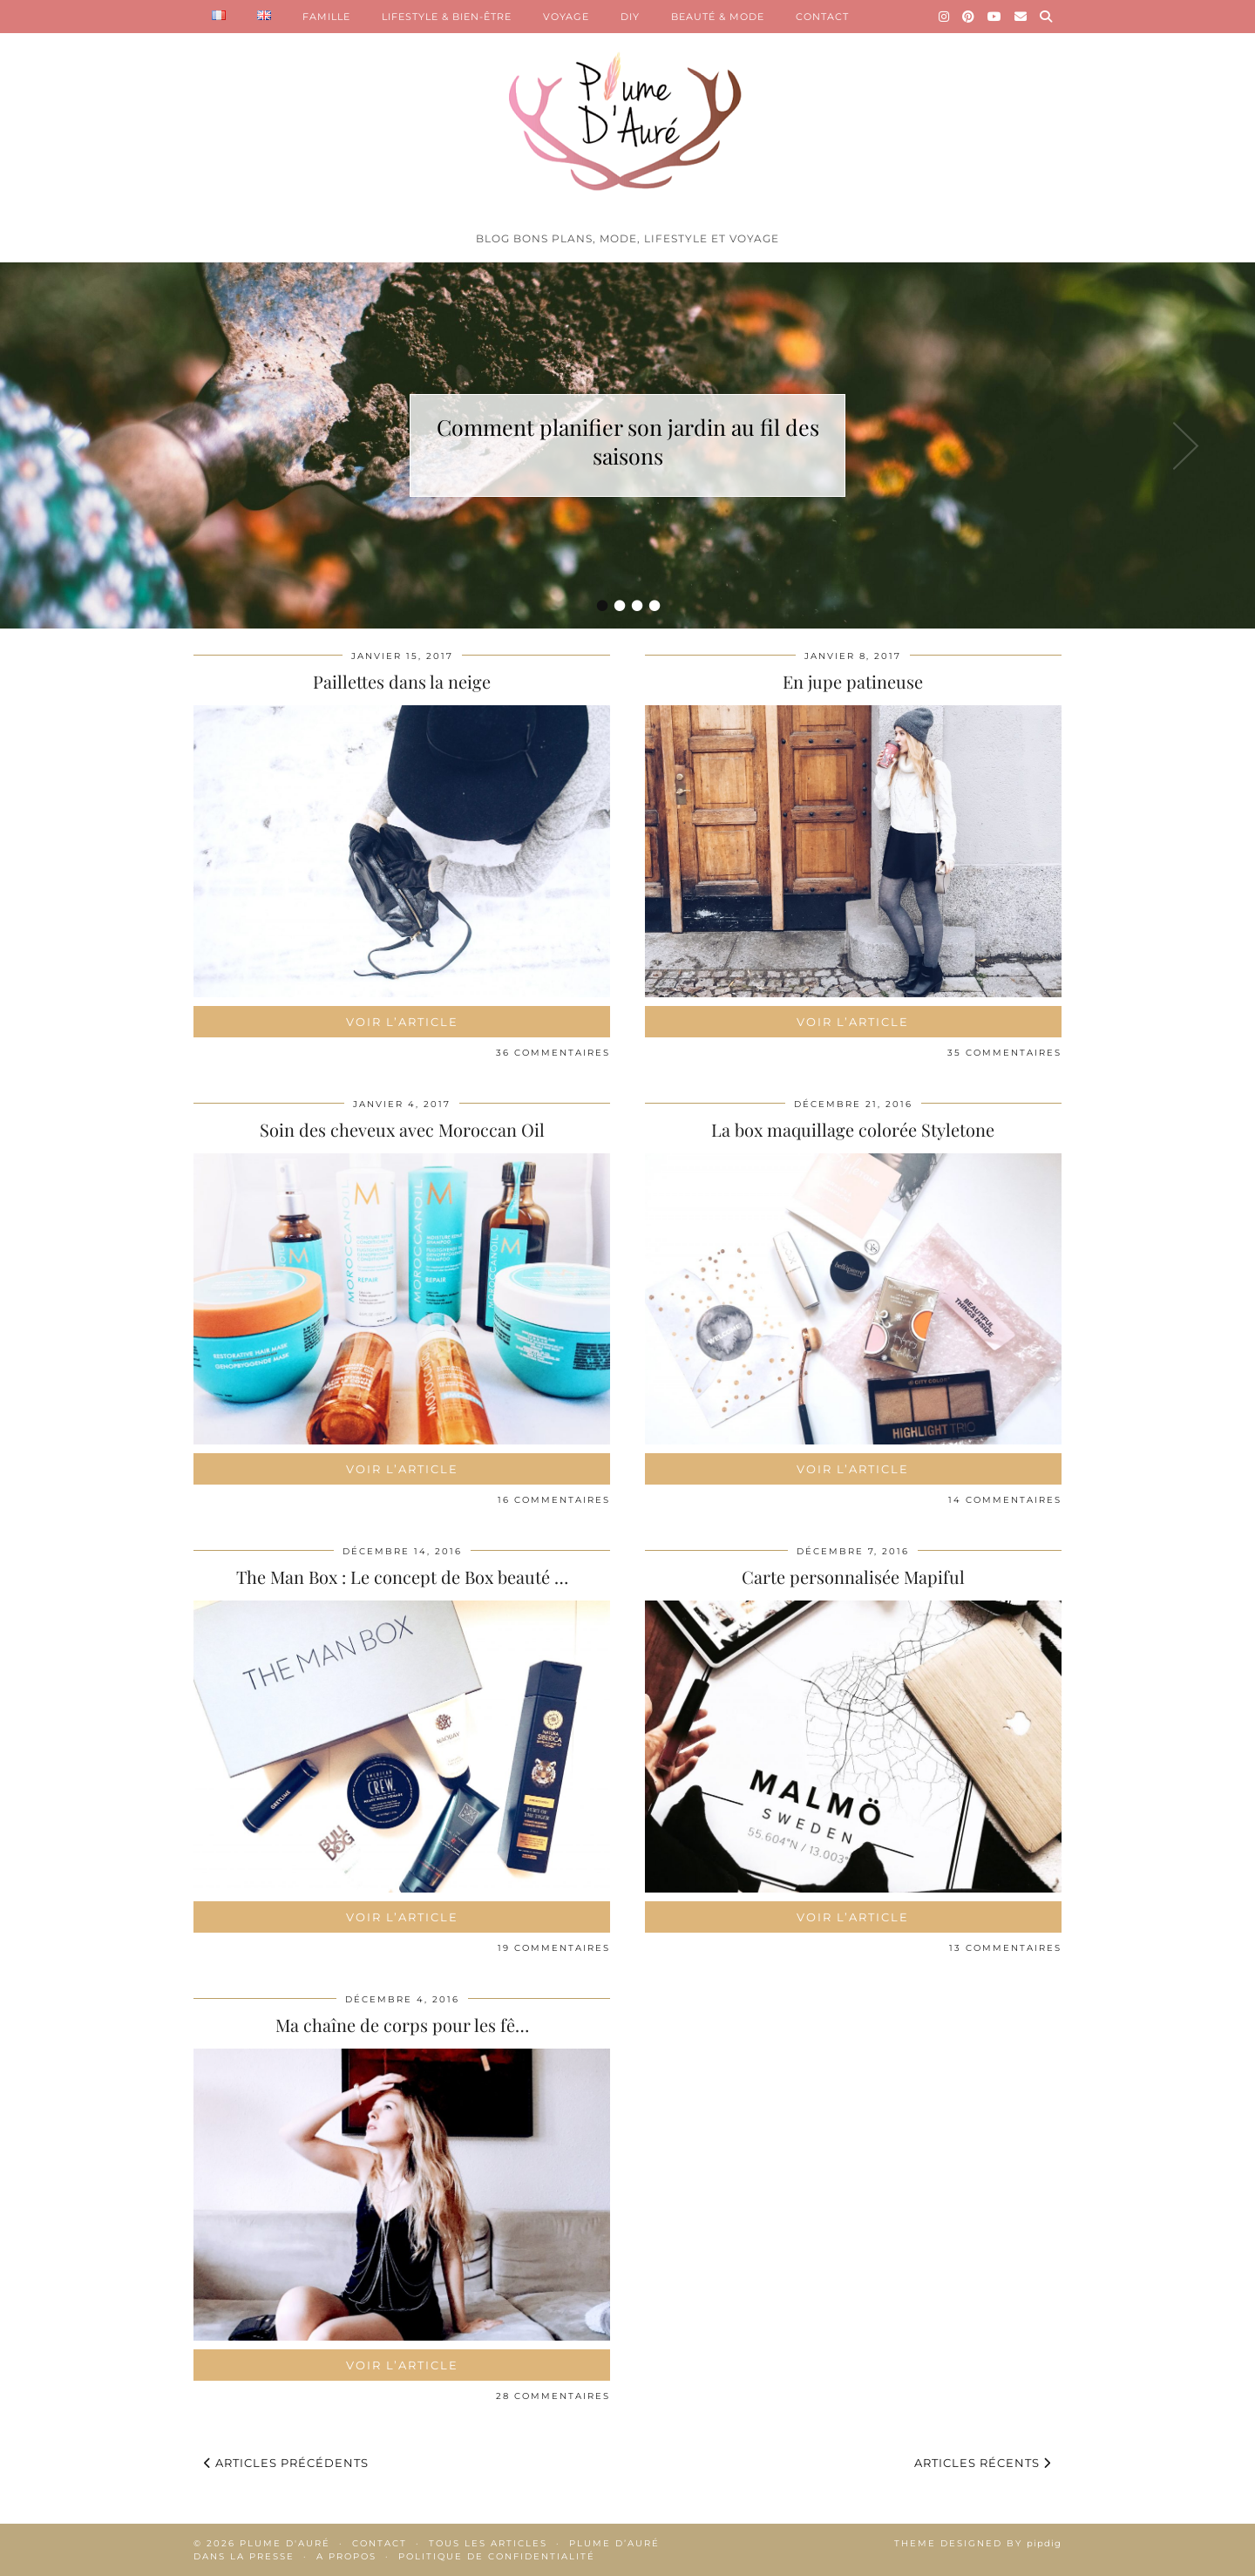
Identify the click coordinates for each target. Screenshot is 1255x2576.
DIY (630, 16)
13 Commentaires (1005, 1948)
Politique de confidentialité (496, 2556)
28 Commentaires (553, 2396)
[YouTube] (994, 16)
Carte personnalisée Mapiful (853, 1576)
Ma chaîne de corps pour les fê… (402, 2024)
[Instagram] (944, 16)
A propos (346, 2556)
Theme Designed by (978, 2543)
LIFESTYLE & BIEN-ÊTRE (447, 16)
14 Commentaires (1005, 1499)
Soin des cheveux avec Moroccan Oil (402, 1129)
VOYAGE (566, 16)
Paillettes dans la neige (402, 681)
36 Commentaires (553, 1052)
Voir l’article (402, 1022)
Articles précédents (286, 2463)
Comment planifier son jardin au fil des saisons (628, 441)
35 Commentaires (1004, 1052)
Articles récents (982, 2463)
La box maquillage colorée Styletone (852, 1129)
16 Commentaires (554, 1499)
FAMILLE (326, 16)
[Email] (1021, 16)
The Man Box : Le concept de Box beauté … (402, 1576)
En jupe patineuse (853, 681)
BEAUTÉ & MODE (717, 16)
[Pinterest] (968, 16)
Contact (379, 2543)
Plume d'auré (285, 2543)
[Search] (1046, 16)
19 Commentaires (554, 1948)
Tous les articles (488, 2543)
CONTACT (822, 16)
